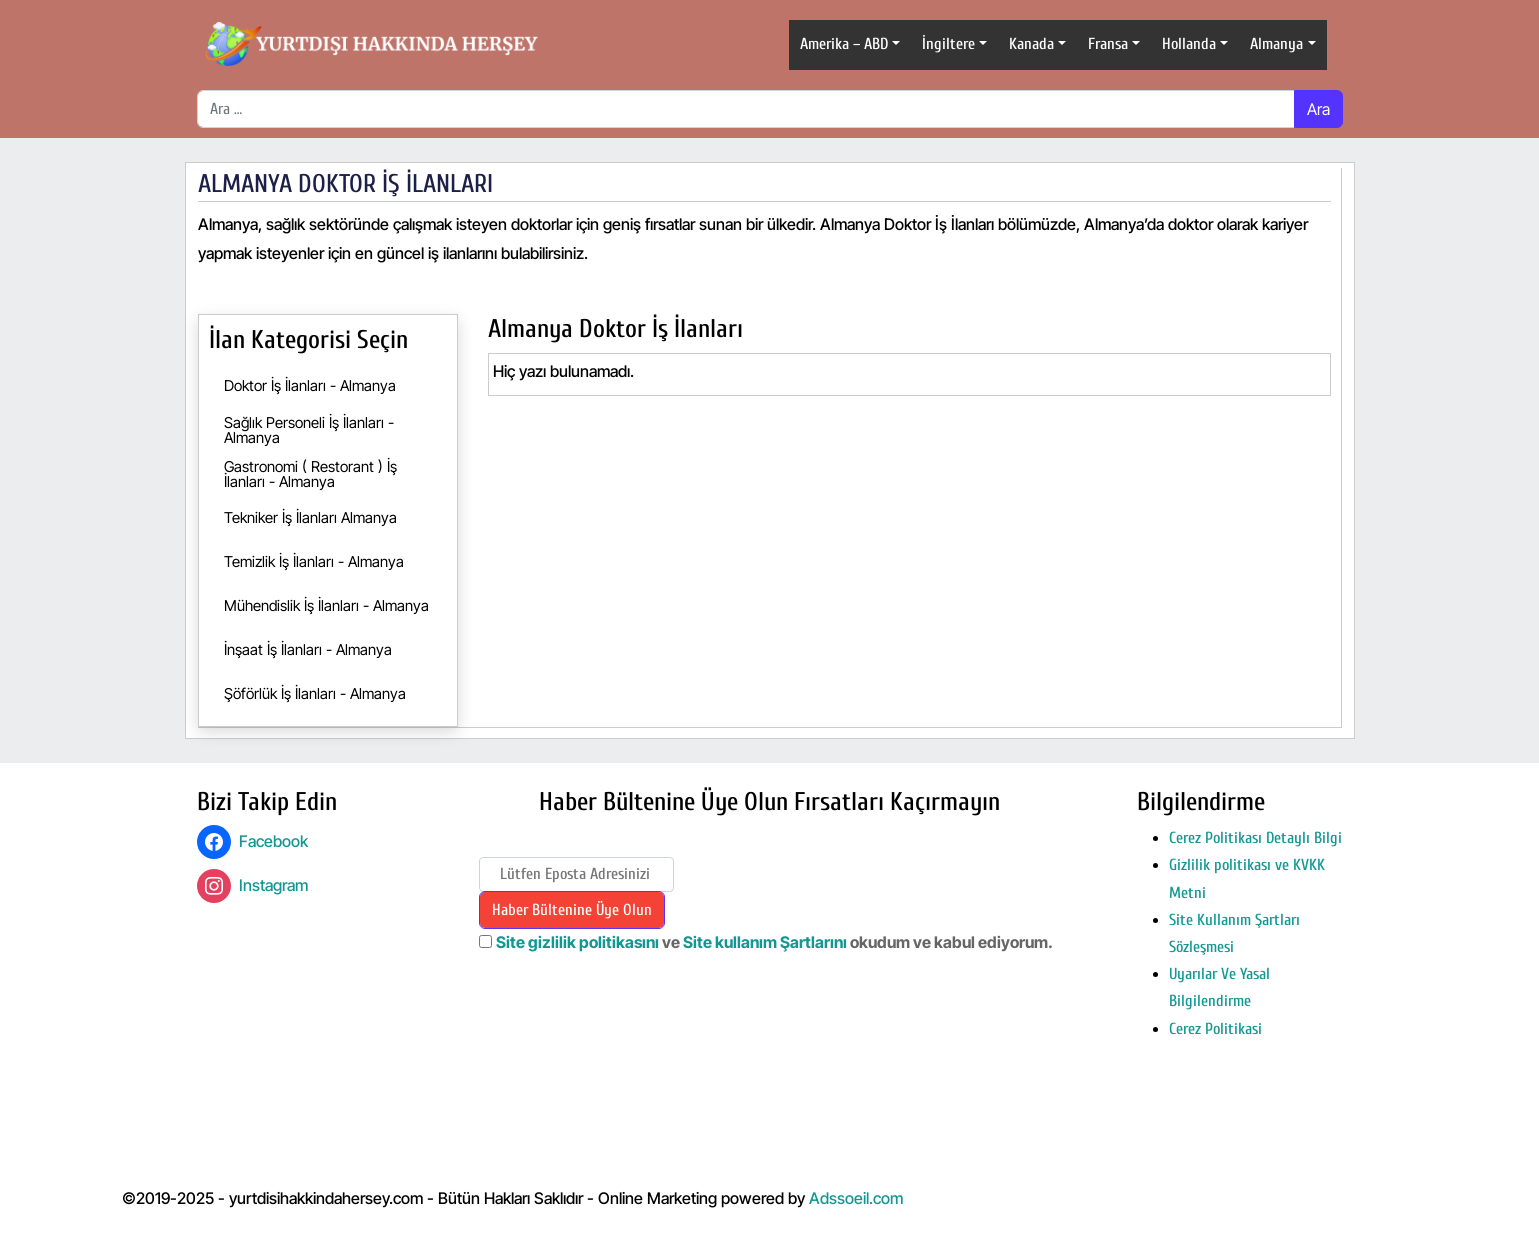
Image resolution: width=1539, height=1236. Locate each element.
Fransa (1108, 44)
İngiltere (948, 44)
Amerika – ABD (844, 44)
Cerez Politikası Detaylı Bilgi (1255, 838)
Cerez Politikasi (1215, 1029)
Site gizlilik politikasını (577, 942)
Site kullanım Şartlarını (766, 942)
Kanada (1031, 44)
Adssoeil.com (856, 1198)
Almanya (1276, 44)
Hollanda (1189, 44)
